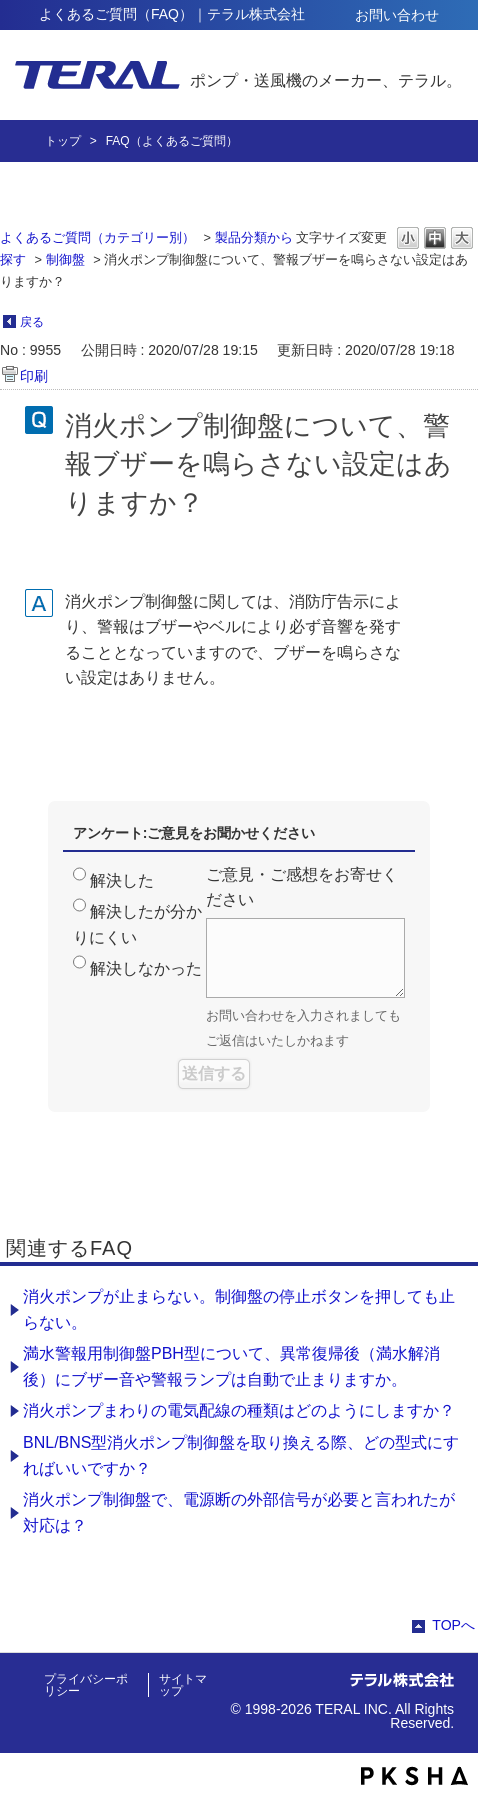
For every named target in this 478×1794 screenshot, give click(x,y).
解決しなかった (146, 968)
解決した (122, 880)
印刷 (34, 376)
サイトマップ (183, 1685)
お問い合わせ (397, 15)
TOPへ (453, 1625)
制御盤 (65, 259)
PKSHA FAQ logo (414, 1776)
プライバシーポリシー (86, 1685)
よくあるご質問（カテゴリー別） (97, 237)
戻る (32, 322)
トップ (63, 141)
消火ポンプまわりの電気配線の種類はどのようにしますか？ (239, 1410)
